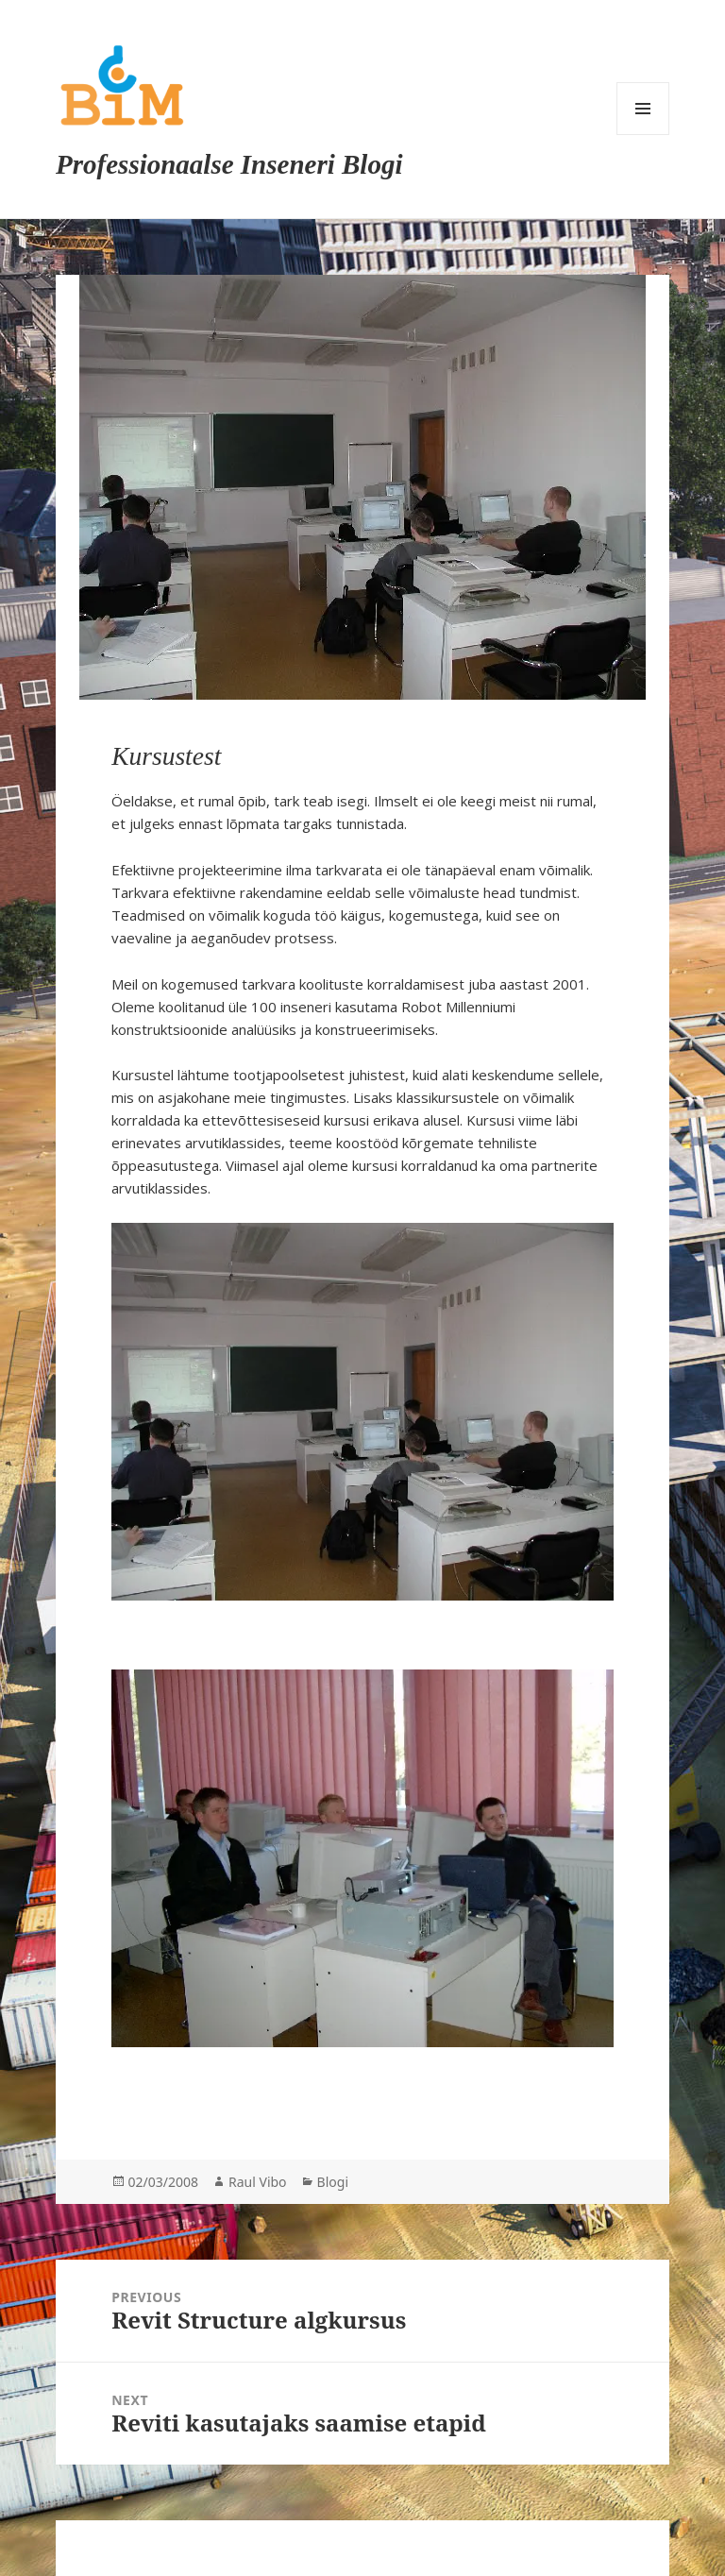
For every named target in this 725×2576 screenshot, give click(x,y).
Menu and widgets (642, 108)
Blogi (332, 2182)
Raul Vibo (257, 2182)
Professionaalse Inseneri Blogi (229, 164)
